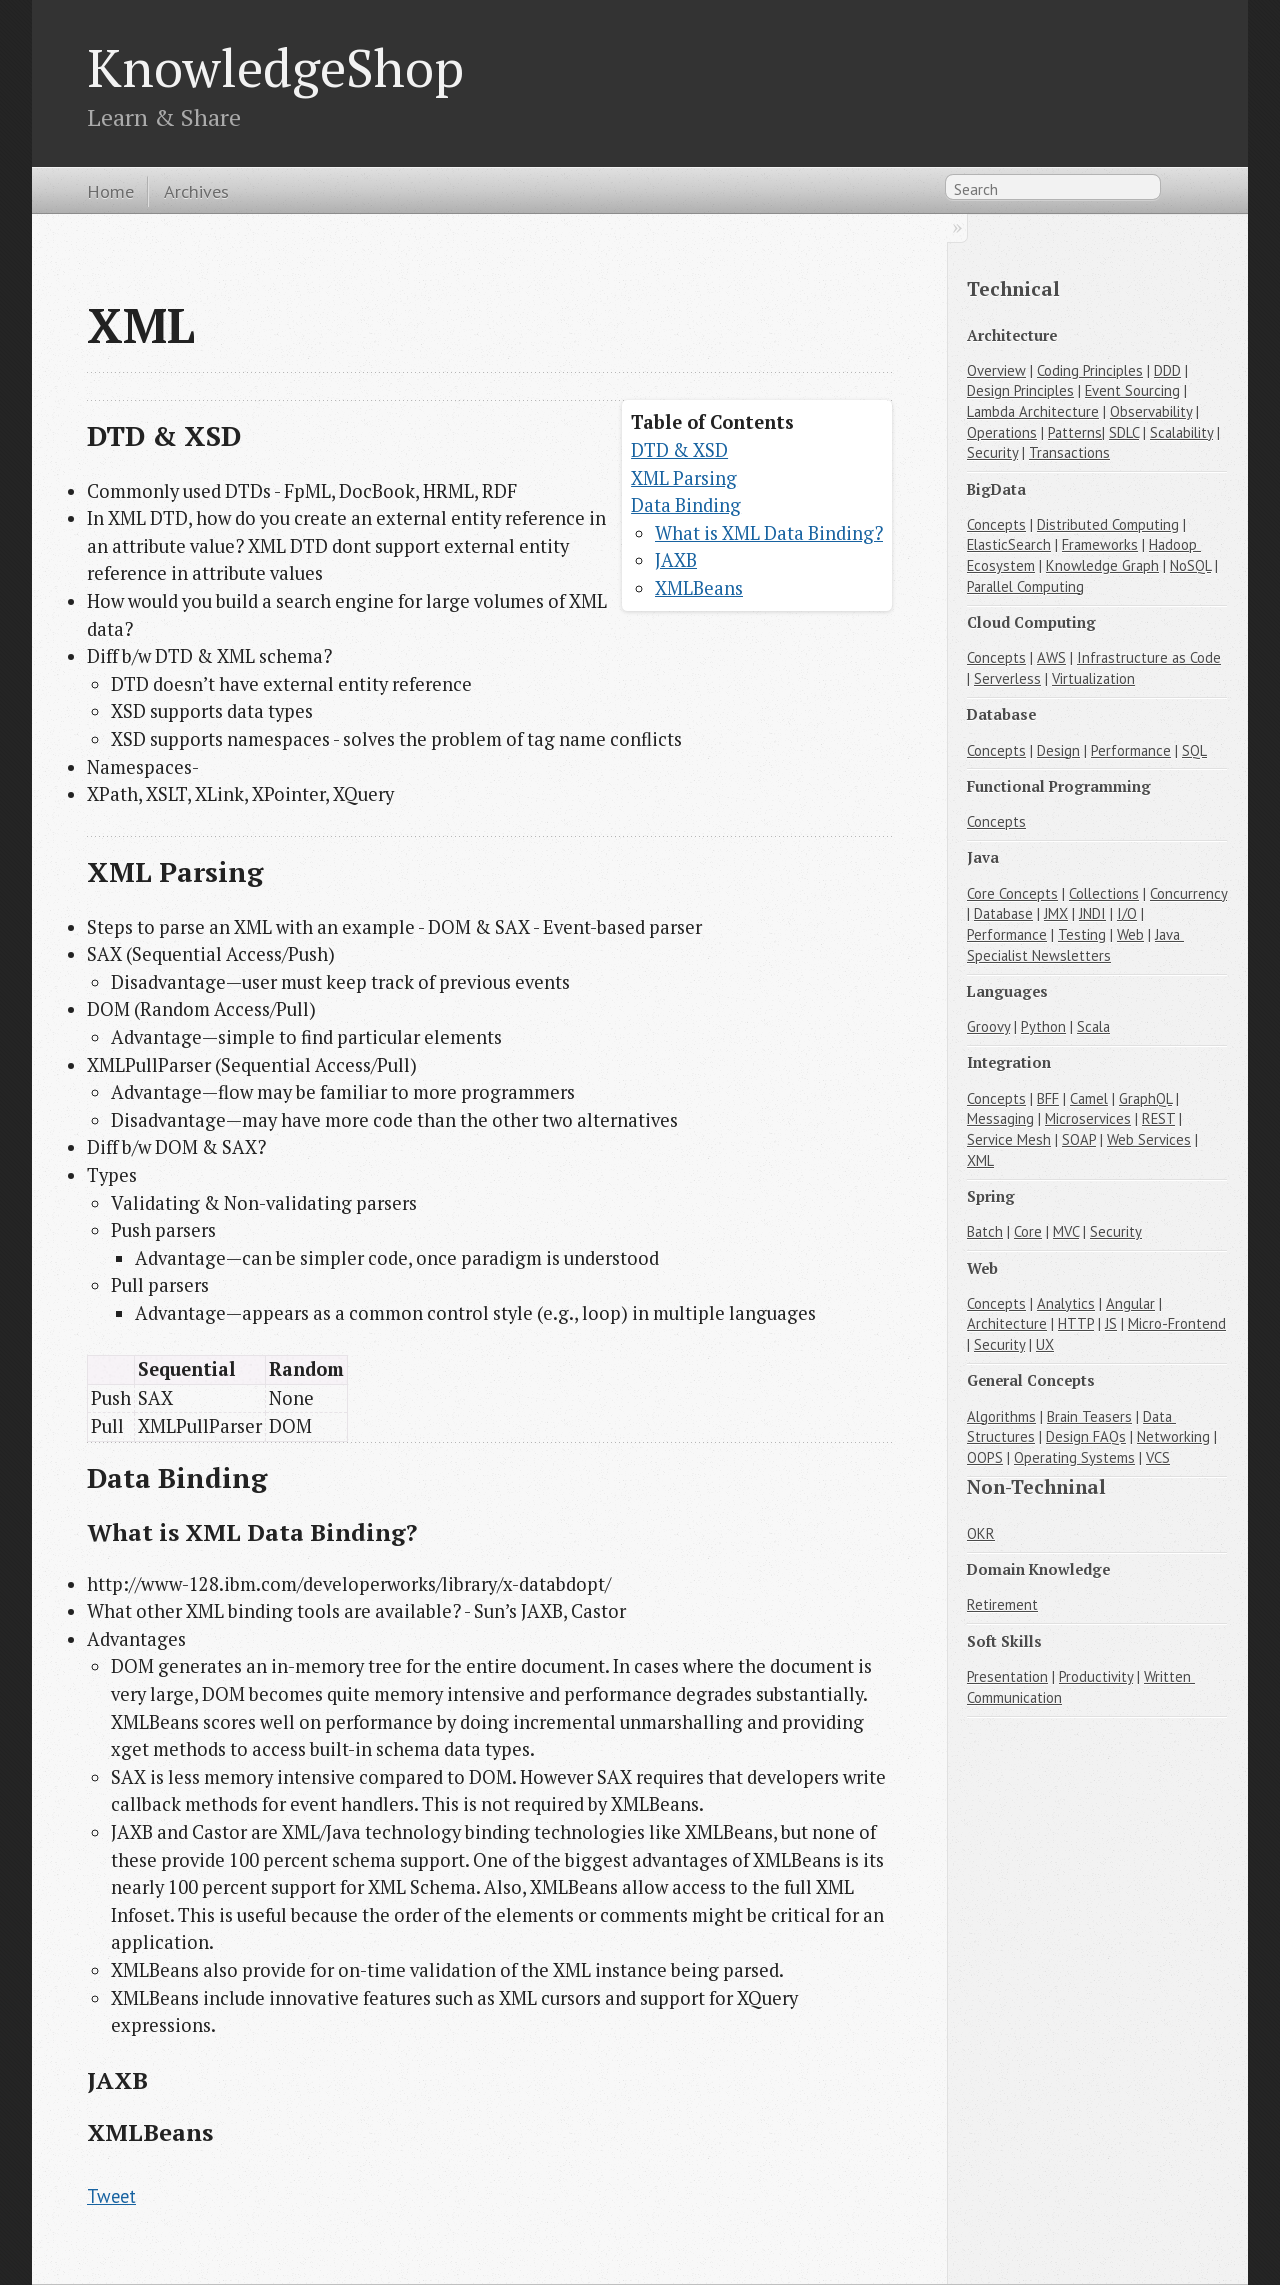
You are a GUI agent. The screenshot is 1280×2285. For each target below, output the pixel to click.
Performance (1131, 750)
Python (1043, 1026)
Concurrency (1188, 893)
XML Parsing (684, 478)
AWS (1051, 657)
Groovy (988, 1026)
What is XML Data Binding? (769, 533)
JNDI (1092, 913)
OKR (981, 1533)
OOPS (985, 1457)
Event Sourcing (1132, 390)
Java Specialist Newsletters (1075, 945)
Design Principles (1020, 390)
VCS (1158, 1457)
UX (1045, 1344)
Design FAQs (1086, 1436)
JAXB (676, 560)
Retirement (1002, 1604)
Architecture (1007, 1323)
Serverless (1007, 678)
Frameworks (1100, 544)
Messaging (1000, 1118)
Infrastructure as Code (1149, 657)
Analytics (1066, 1303)
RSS (1182, 191)
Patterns (1075, 432)
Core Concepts (1012, 893)
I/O (1127, 913)
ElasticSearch (1009, 544)
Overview (996, 370)
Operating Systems (1074, 1457)
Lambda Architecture (1033, 411)
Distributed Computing (1108, 524)
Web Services (1149, 1139)
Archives (196, 191)
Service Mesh (1009, 1139)
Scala (1093, 1026)
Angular (1130, 1303)
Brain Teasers (1089, 1416)
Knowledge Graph (1102, 565)
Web (1130, 934)
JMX (1056, 913)
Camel (1089, 1098)
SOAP (1079, 1139)
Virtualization (1093, 678)
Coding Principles (1090, 370)
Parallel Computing (1025, 586)
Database (1003, 913)
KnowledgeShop (275, 67)
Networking (1173, 1436)
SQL (1194, 750)
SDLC (1124, 432)
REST (1158, 1118)
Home (110, 191)
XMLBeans (699, 588)
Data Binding (686, 505)
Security (992, 452)
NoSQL (1190, 565)
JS (1111, 1323)
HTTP (1076, 1323)
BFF (1048, 1098)
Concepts (996, 524)
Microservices (1088, 1118)
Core (1028, 1231)
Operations (1002, 432)
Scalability (1181, 432)
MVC (1066, 1231)
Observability (1151, 411)
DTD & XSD (679, 450)
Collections (1104, 893)
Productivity (1096, 1676)
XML (980, 1160)
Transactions (1069, 452)
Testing (1082, 934)
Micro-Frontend (1177, 1323)
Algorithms (1001, 1416)
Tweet (111, 2196)
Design (1058, 750)
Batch (985, 1231)
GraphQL (1145, 1098)
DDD (1167, 370)
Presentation (1007, 1676)
